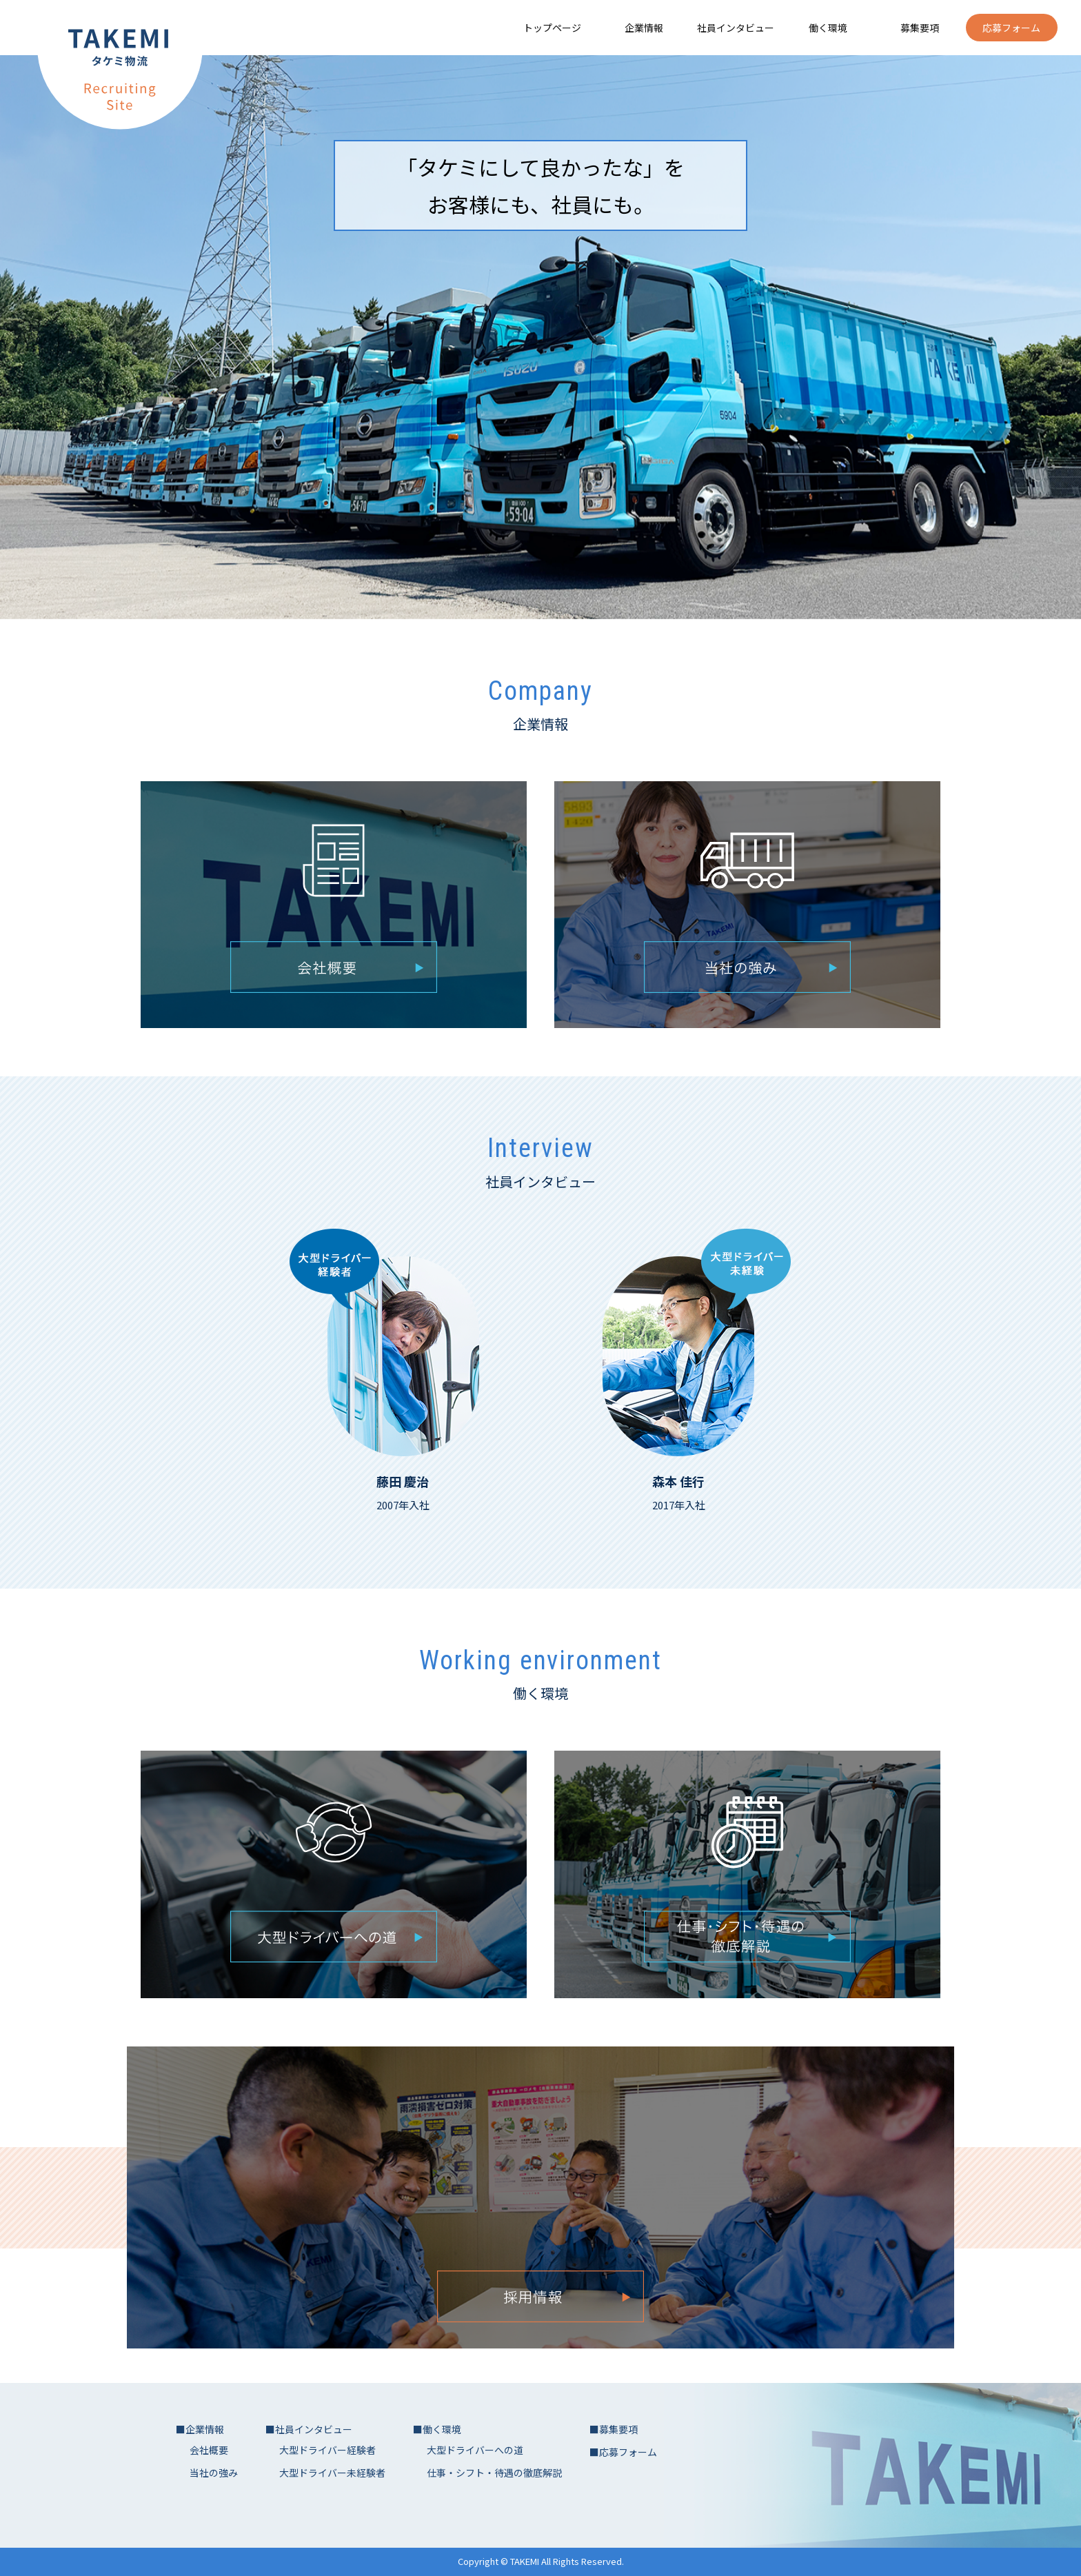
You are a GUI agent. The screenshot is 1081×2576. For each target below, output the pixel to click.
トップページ (552, 27)
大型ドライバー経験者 (327, 2450)
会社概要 (209, 2450)
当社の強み (214, 2472)
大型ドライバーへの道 (475, 2450)
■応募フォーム (623, 2452)
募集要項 (919, 27)
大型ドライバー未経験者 (332, 2472)
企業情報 (644, 27)
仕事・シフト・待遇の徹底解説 (494, 2472)
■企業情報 (200, 2429)
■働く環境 (437, 2429)
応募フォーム (1011, 27)
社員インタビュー (735, 27)
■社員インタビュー (308, 2429)
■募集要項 (613, 2429)
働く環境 (828, 27)
